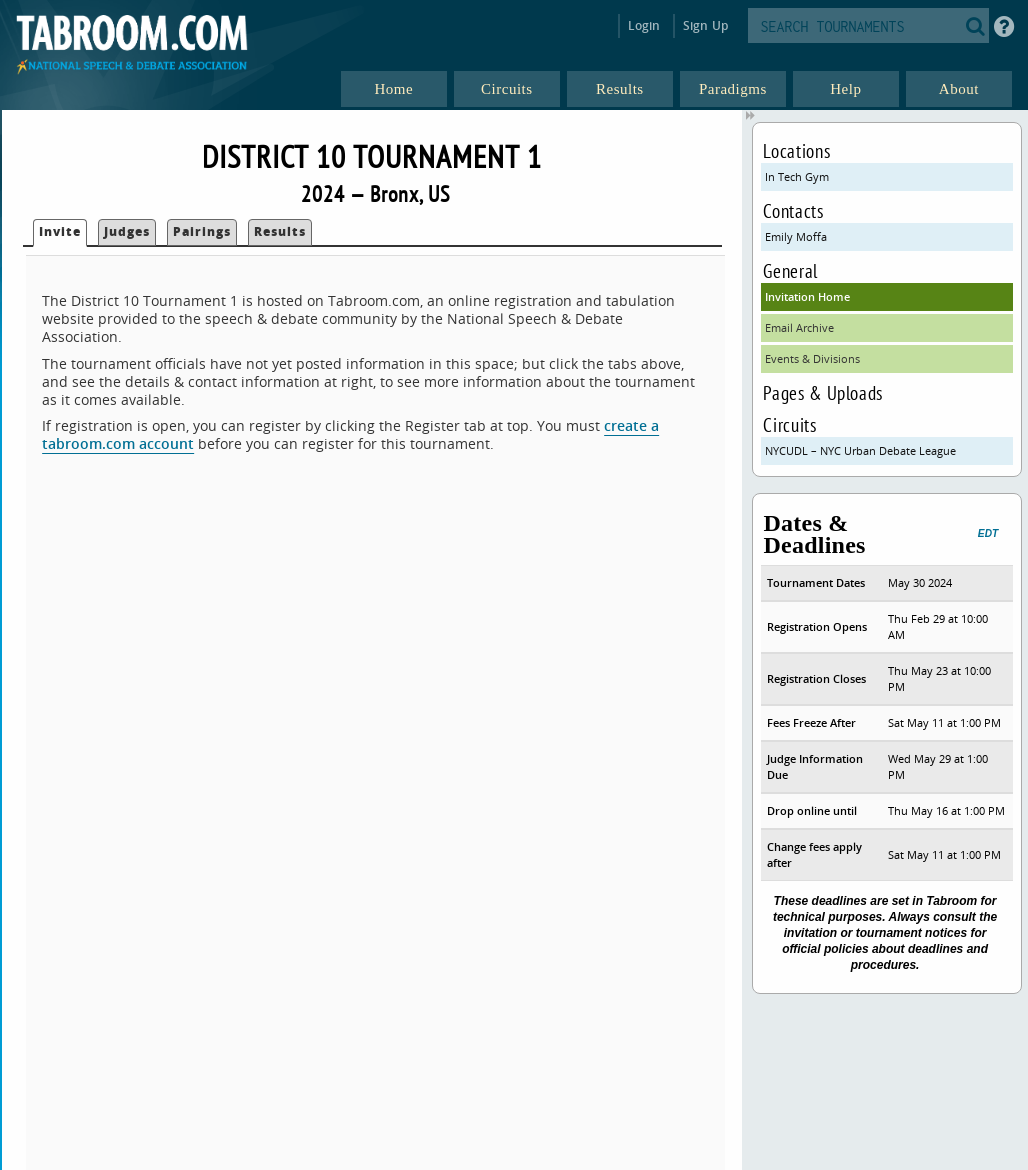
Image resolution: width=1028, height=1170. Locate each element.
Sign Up (705, 25)
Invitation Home (807, 296)
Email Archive (799, 327)
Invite (60, 231)
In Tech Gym (797, 176)
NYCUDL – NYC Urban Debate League (860, 450)
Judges (127, 231)
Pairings (202, 231)
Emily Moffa (796, 236)
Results (280, 231)
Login (644, 25)
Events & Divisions (812, 358)
